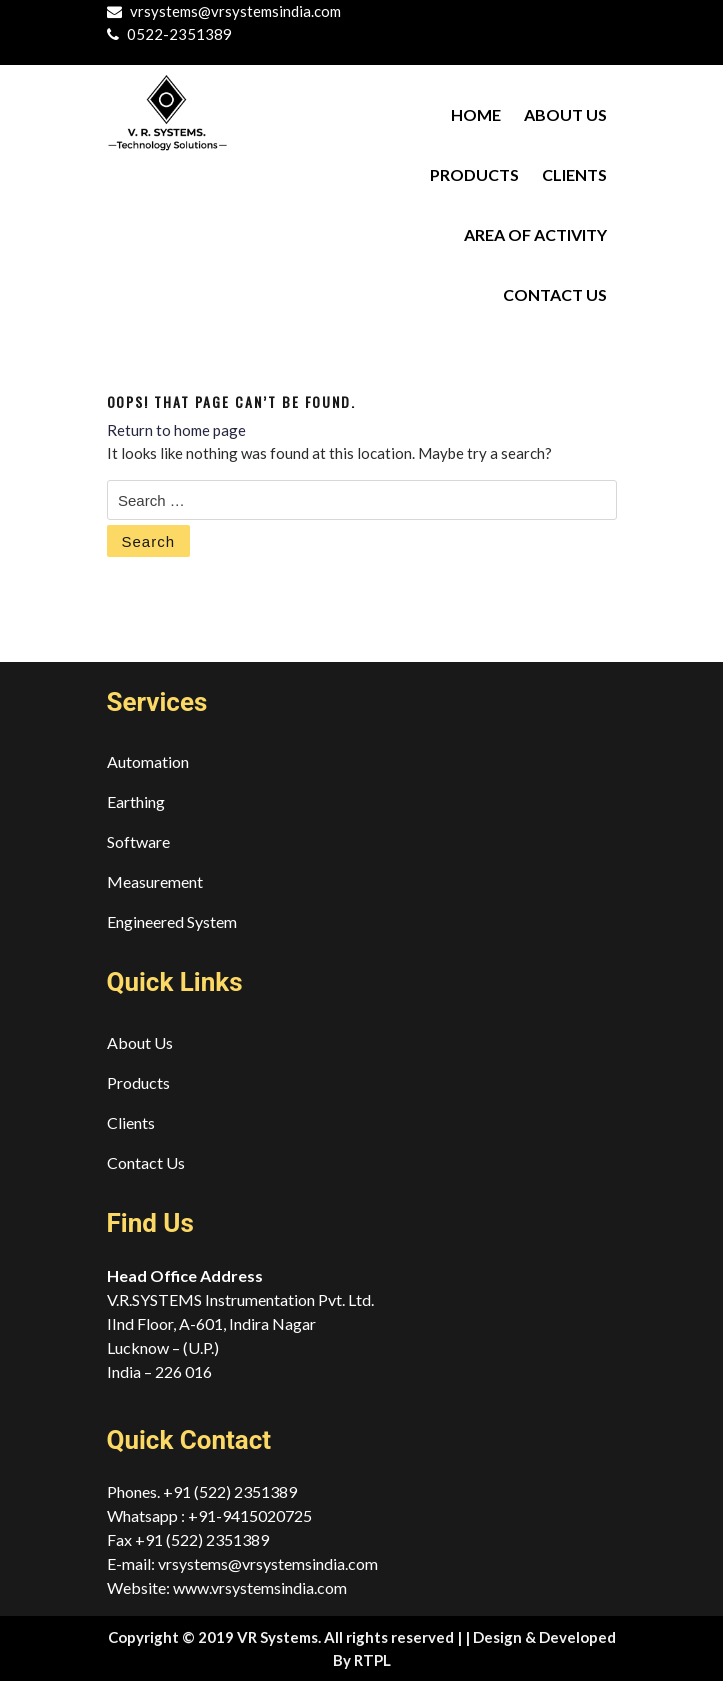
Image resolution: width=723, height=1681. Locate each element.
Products (474, 174)
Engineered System (172, 921)
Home (476, 114)
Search (149, 541)
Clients (574, 174)
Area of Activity (535, 234)
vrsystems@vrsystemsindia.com (235, 11)
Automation (148, 761)
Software (138, 841)
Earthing (136, 801)
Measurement (155, 881)
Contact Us (555, 294)
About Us (565, 114)
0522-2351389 (179, 34)
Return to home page (176, 430)
